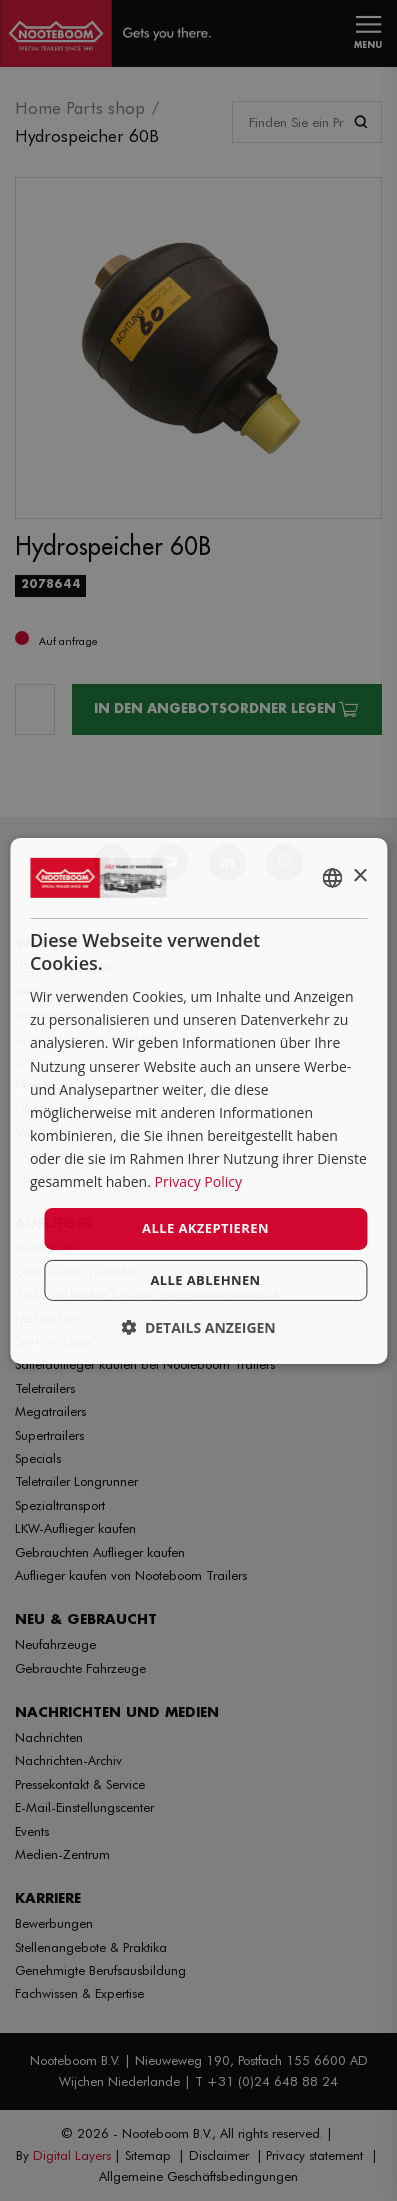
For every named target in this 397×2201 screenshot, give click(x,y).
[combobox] (332, 877)
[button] (198, 1327)
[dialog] (198, 1100)
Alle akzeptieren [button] (205, 1228)
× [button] (359, 876)
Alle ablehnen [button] (205, 1280)
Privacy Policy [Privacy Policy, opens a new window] (197, 1181)
